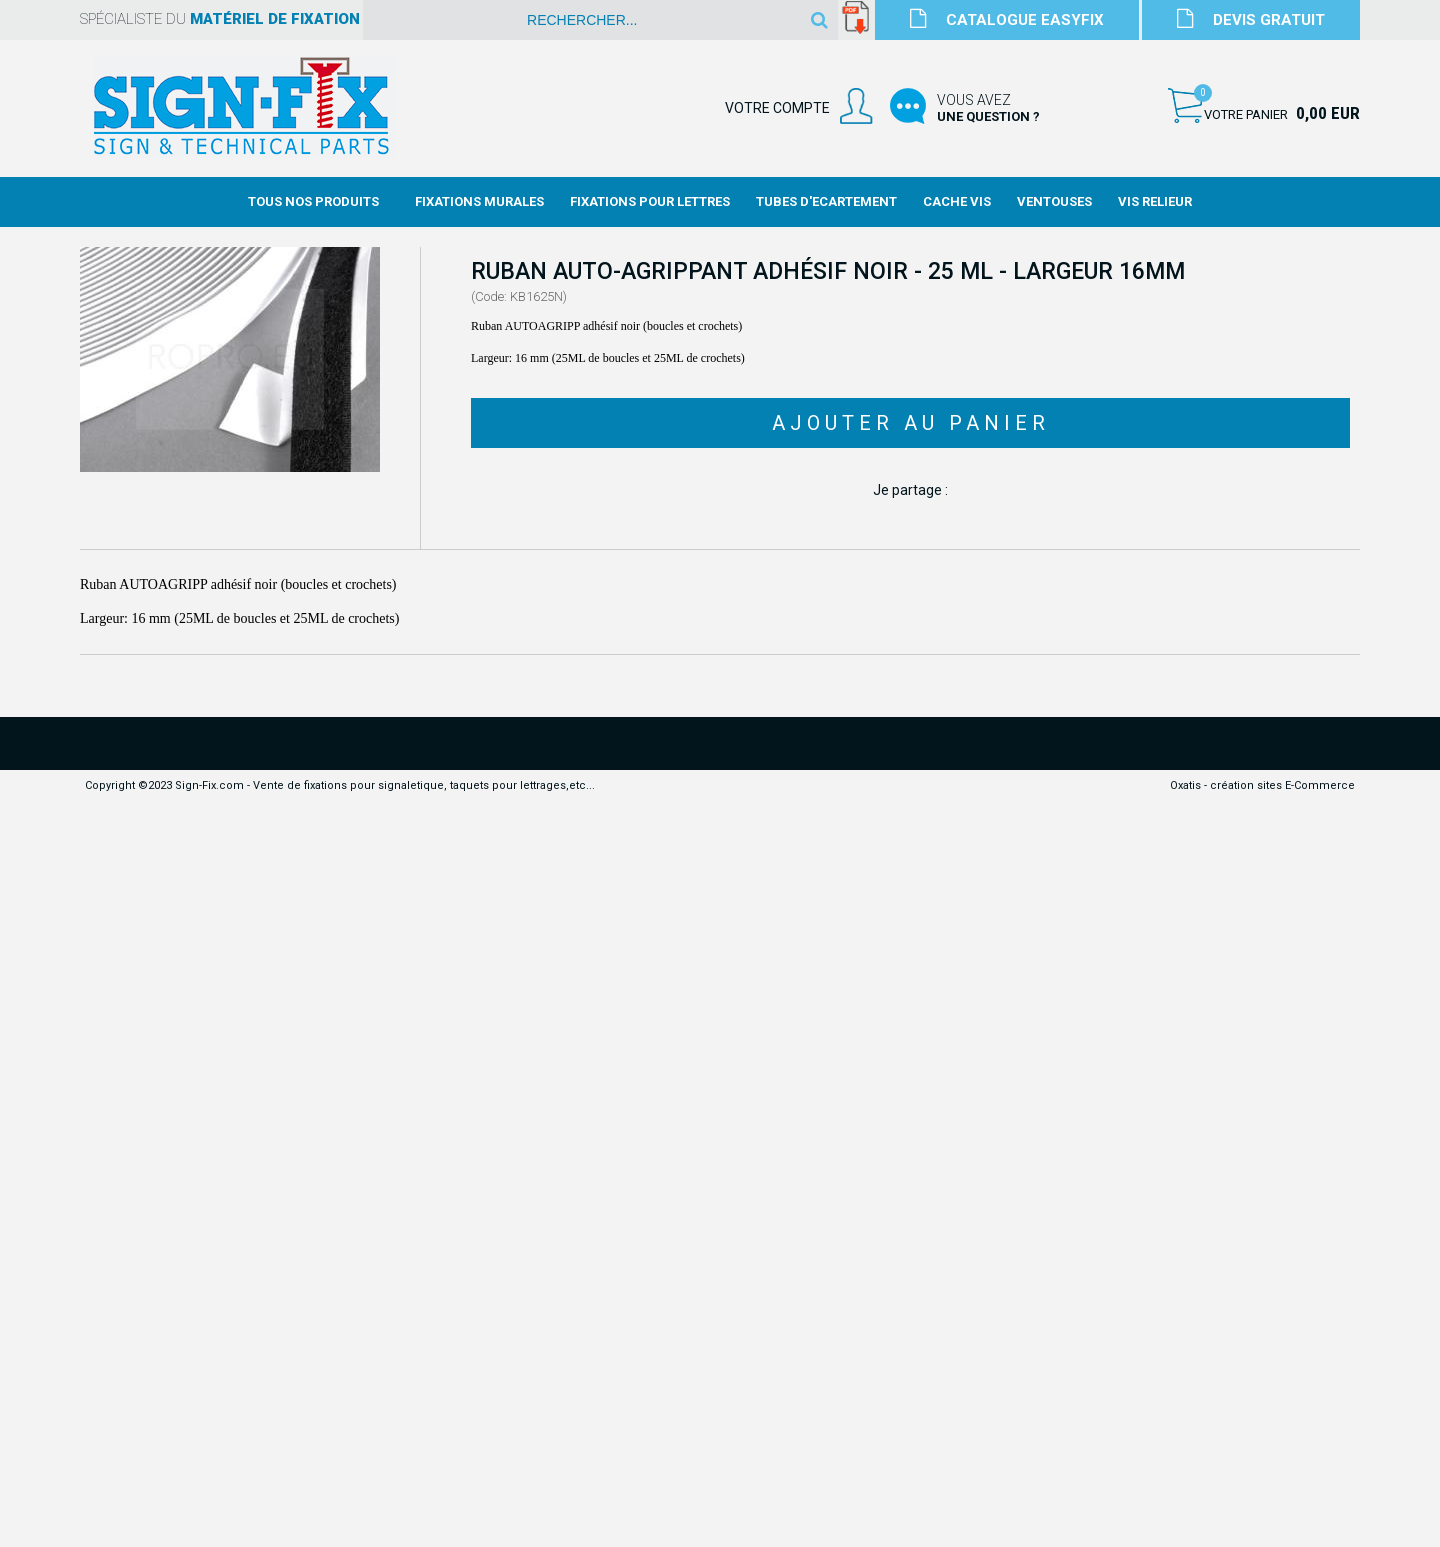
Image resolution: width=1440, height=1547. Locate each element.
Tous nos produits (313, 201)
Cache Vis (957, 201)
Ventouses (1054, 201)
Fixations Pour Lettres (650, 201)
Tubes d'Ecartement (826, 201)
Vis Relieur (1155, 201)
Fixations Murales (479, 201)
